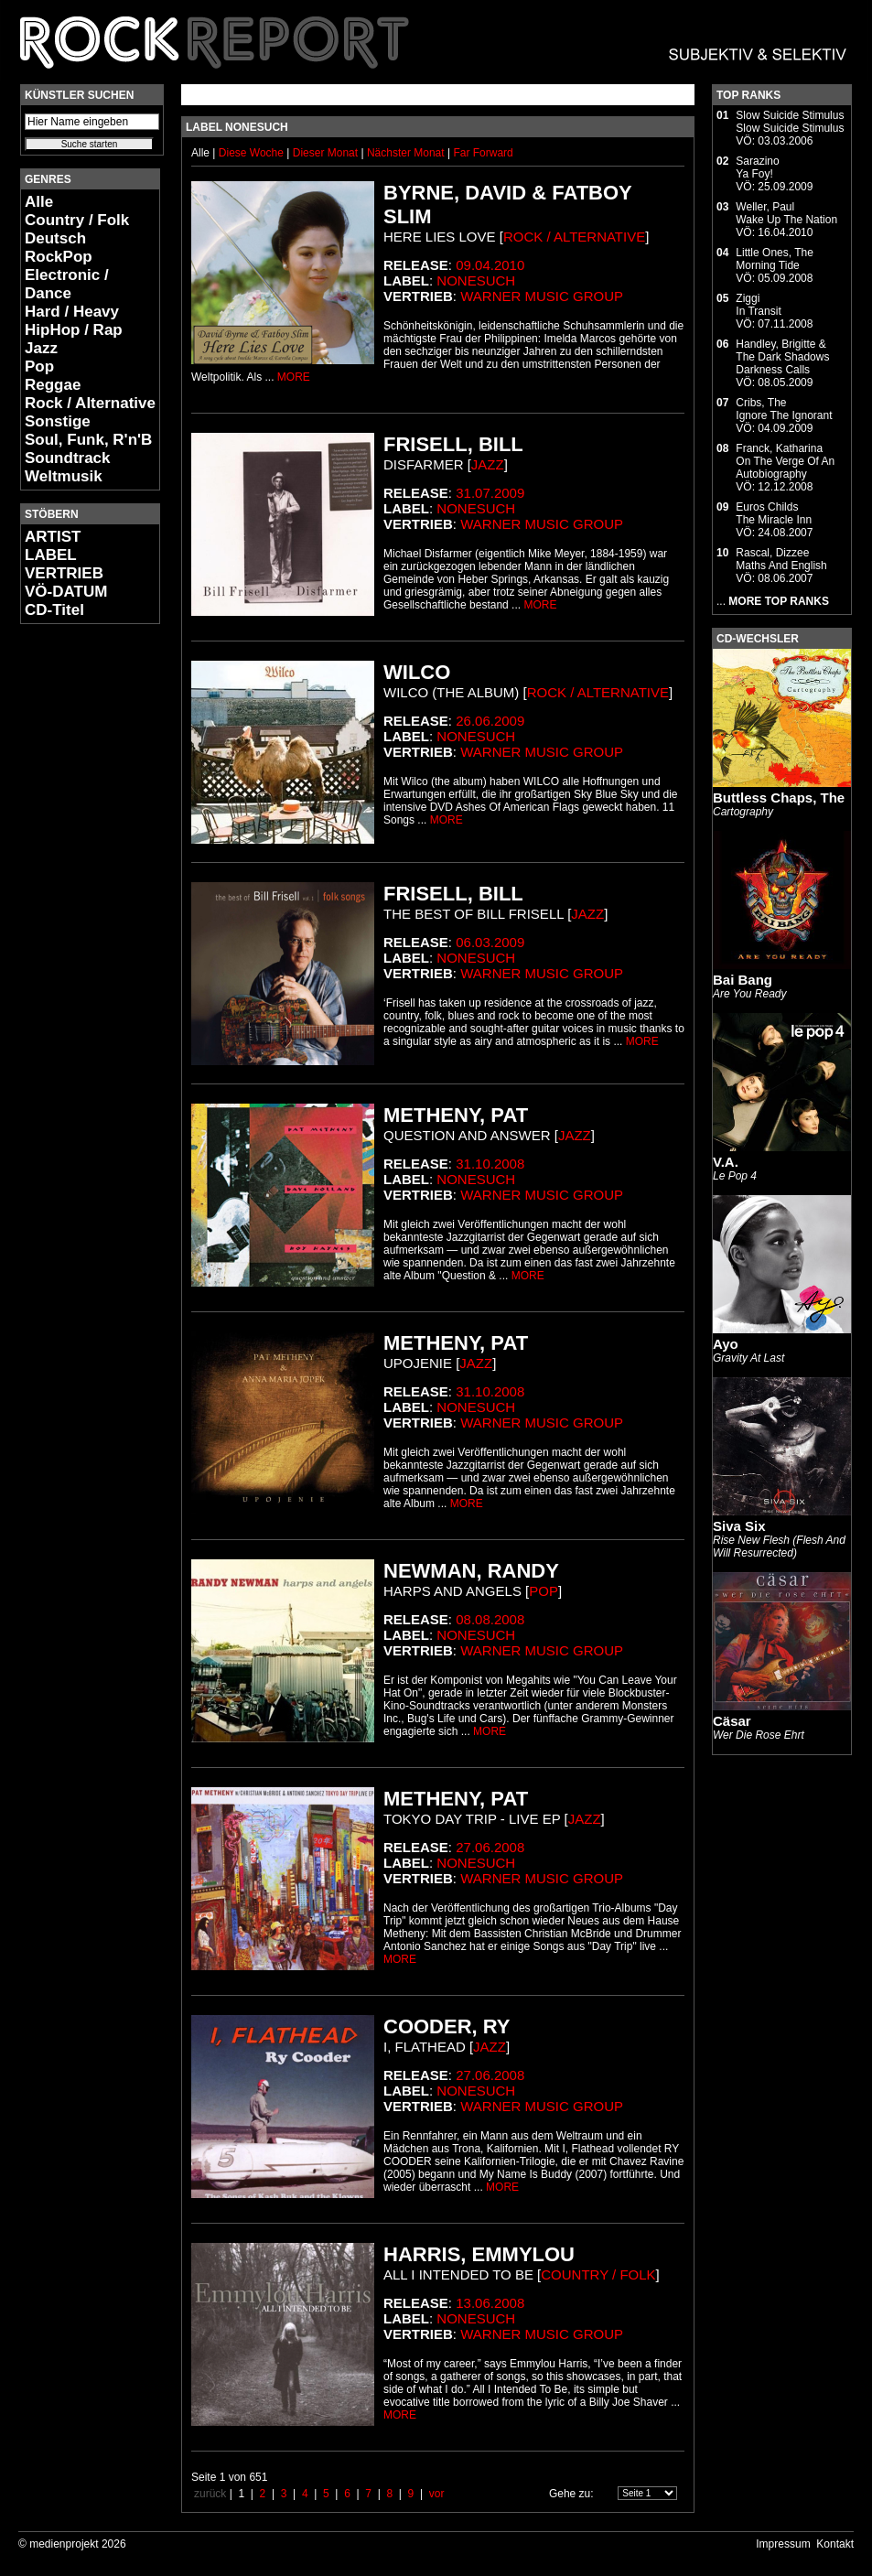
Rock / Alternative (90, 403)
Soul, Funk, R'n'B (88, 439)
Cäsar (732, 1721)
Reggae (53, 384)
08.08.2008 (490, 1619)
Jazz (41, 348)
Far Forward (482, 152)
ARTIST (53, 536)
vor (437, 2493)
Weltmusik (63, 476)
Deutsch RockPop (58, 247)
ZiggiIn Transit (758, 305)
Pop (39, 366)
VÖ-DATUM (66, 591)
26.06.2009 (490, 720)
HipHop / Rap (74, 330)
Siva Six (739, 1526)
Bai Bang (742, 979)
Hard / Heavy (72, 311)
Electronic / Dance (67, 284)
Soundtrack (68, 458)
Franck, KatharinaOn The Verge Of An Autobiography (785, 461)
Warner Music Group (541, 296)
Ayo (725, 1344)
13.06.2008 (490, 2303)
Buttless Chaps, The (779, 797)
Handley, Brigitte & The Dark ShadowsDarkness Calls (782, 357)
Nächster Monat (406, 152)
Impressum (783, 2544)
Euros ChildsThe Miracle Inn (774, 513)
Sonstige (58, 421)
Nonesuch (475, 280)
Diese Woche (252, 152)
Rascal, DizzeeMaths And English (781, 559)
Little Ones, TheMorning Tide (774, 259)
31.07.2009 (490, 493)
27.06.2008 (490, 1847)
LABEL (51, 555)
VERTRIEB (64, 573)
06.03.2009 (490, 942)
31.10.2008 (490, 1163)
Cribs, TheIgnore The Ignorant (784, 409)
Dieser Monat (327, 152)
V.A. (725, 1161)
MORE (293, 377)
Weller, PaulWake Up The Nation (786, 213)
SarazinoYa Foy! (757, 167)
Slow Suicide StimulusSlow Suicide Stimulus (790, 122)
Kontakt (835, 2544)
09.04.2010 (490, 265)
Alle (39, 201)
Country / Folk (77, 220)
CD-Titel (54, 610)
